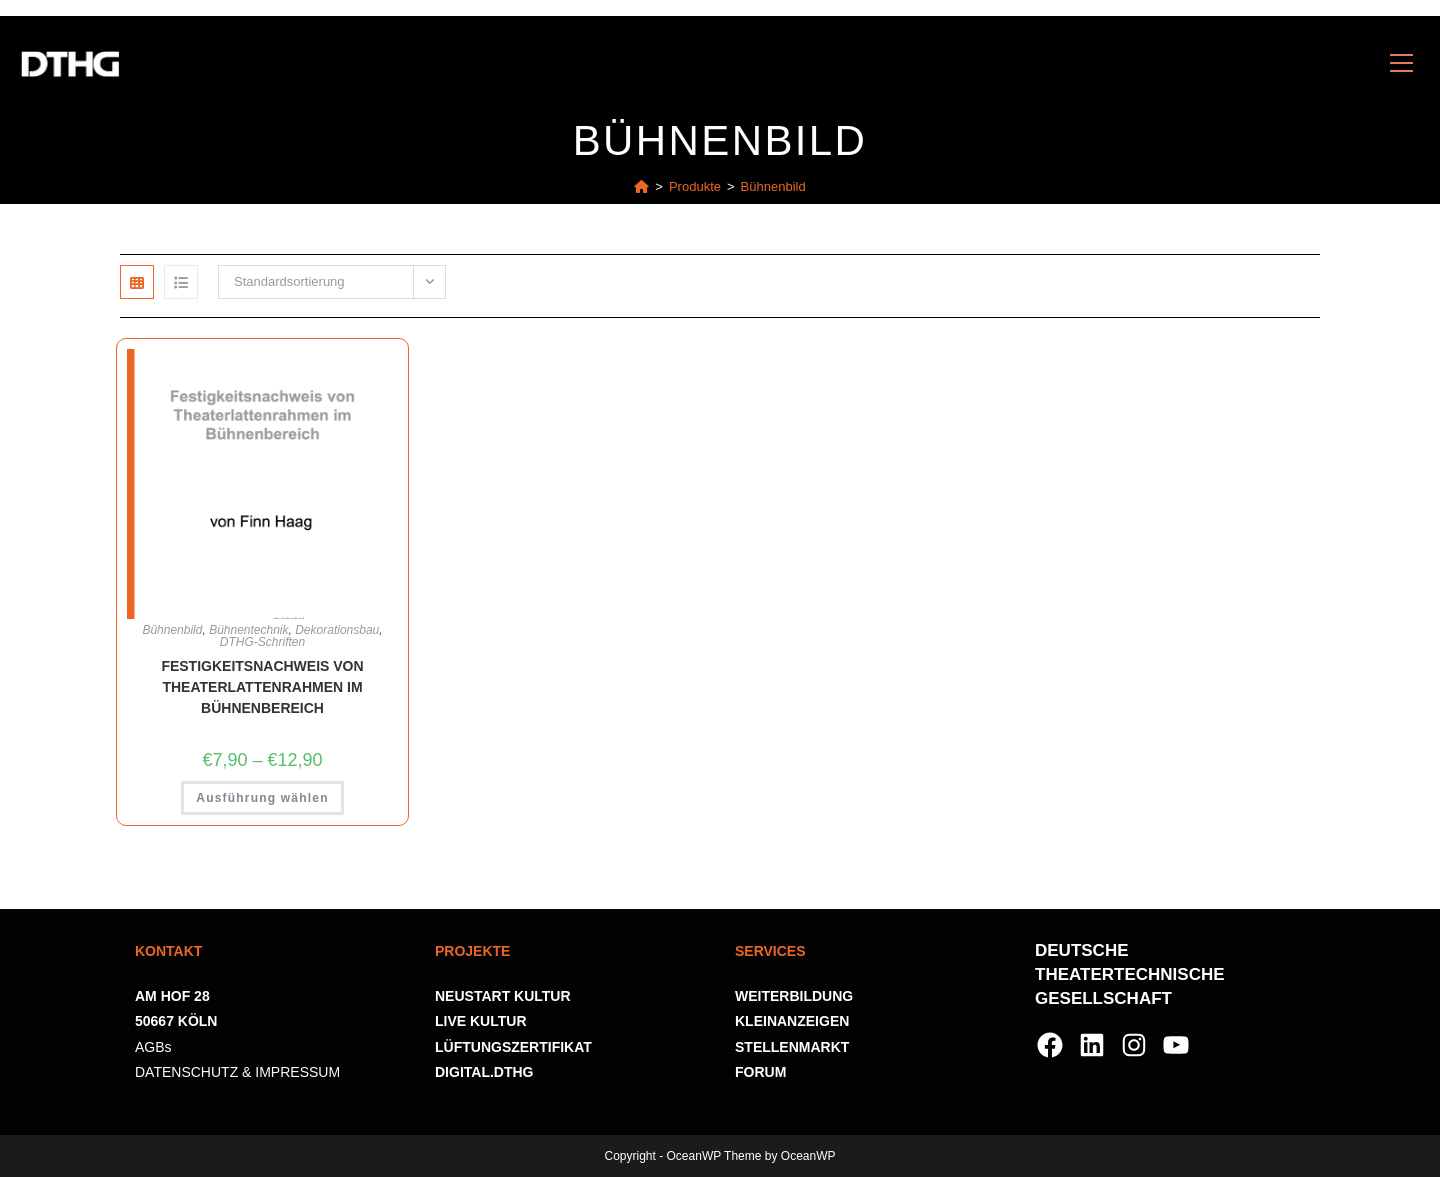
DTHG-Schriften (262, 642)
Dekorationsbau (337, 630)
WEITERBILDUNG (794, 996)
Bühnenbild (773, 186)
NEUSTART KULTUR (503, 996)
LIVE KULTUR (481, 1021)
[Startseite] (641, 186)
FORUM (760, 1072)
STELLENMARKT (792, 1047)
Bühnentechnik (248, 630)
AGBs (153, 1047)
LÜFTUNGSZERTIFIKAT (513, 1047)
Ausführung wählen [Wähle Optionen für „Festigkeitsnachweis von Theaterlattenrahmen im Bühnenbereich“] (262, 798)
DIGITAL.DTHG (484, 1072)
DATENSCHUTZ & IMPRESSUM (237, 1072)
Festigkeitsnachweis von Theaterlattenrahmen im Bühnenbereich (262, 687)
